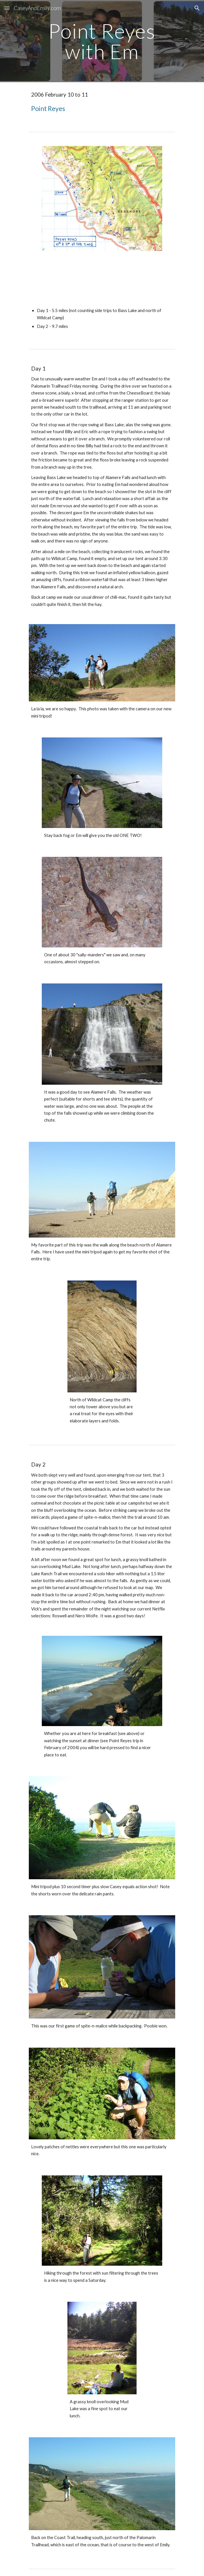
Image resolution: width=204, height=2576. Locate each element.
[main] (102, 41)
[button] (7, 8)
